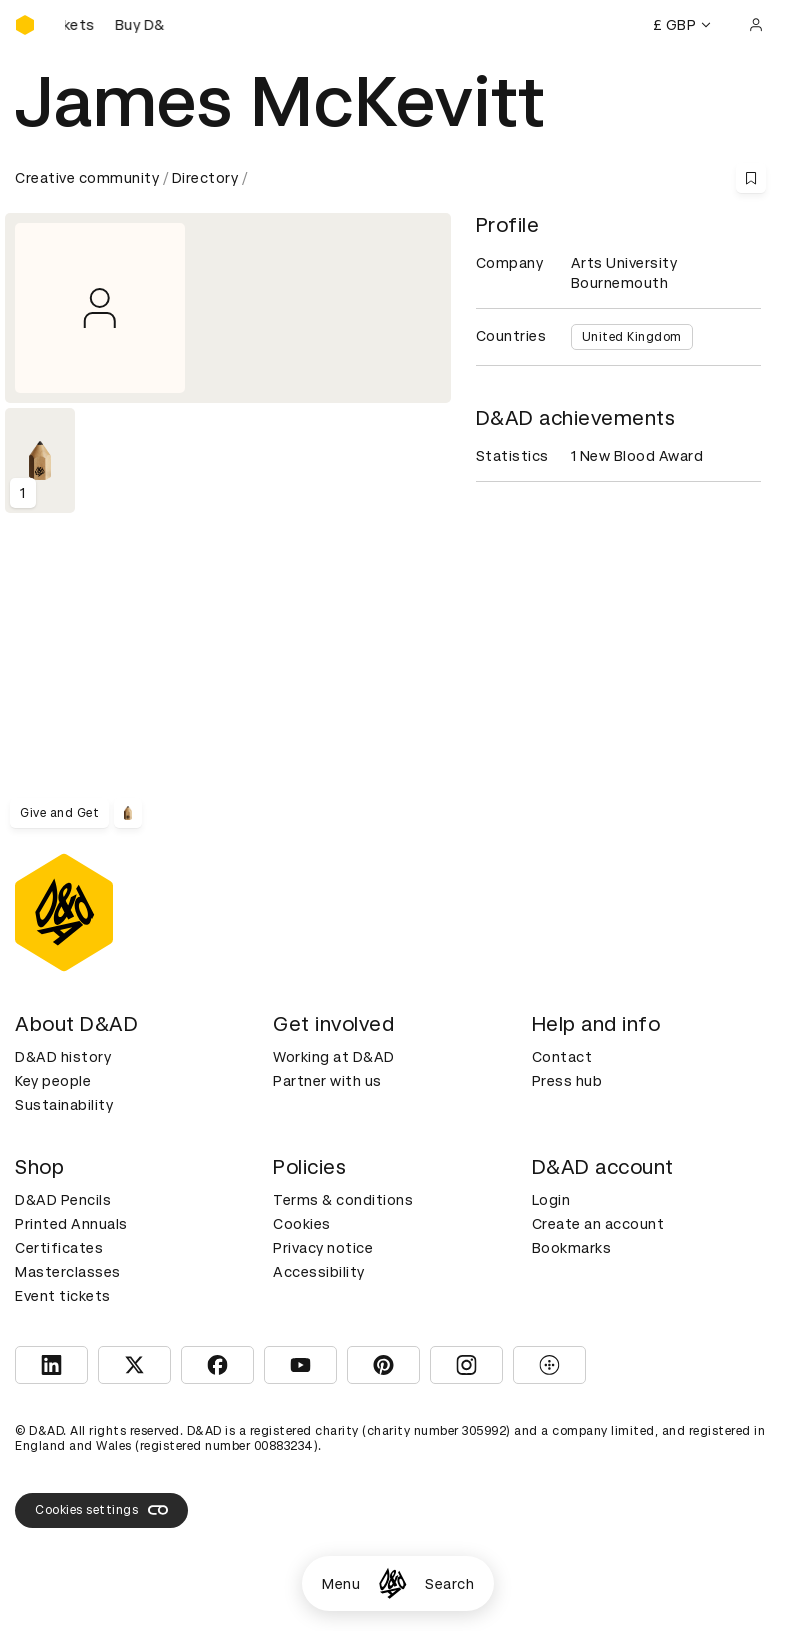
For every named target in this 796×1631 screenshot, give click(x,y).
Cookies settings (101, 1510)
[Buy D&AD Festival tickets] (115, 25)
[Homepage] (392, 1583)
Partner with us (327, 1081)
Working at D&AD (334, 1057)
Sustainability (64, 1105)
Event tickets (63, 1296)
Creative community (87, 178)
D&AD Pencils (63, 1200)
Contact (562, 1057)
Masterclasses (68, 1272)
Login (551, 1200)
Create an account (598, 1224)
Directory (205, 178)
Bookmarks (572, 1248)
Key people (53, 1081)
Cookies (302, 1224)
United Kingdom (632, 337)
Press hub (567, 1081)
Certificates (59, 1248)
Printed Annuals (71, 1224)
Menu (341, 1584)
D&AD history (63, 1057)
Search (449, 1584)
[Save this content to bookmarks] (751, 178)
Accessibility (319, 1272)
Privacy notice (323, 1248)
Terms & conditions (343, 1200)
